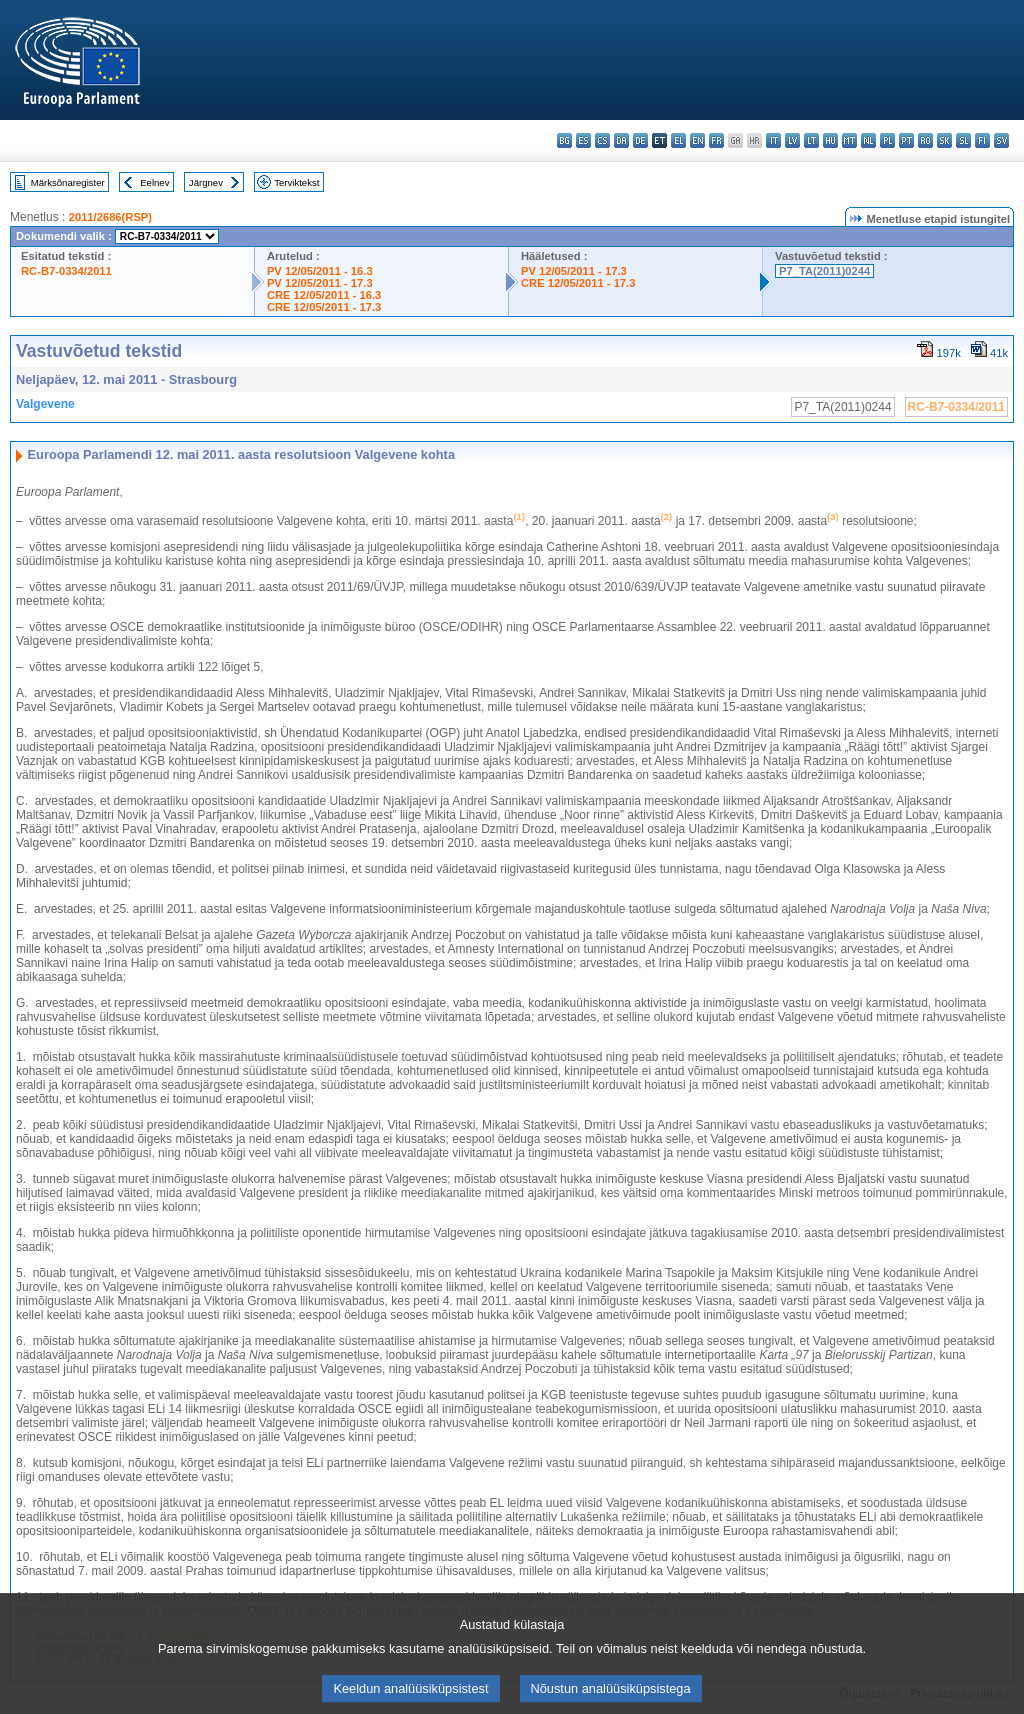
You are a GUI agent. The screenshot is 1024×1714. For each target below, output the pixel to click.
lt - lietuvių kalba (811, 140)
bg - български (564, 140)
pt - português (906, 140)
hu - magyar (830, 140)
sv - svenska (1001, 140)
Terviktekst (296, 182)
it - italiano (773, 140)
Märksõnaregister (68, 182)
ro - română (925, 140)
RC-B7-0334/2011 (66, 271)
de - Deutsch (640, 140)
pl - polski (887, 140)
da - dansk (621, 140)
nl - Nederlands (868, 140)
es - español (583, 140)
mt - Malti (849, 140)
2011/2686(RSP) (110, 217)
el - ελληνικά (678, 140)
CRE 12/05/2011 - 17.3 (324, 307)
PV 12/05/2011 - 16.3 (320, 271)
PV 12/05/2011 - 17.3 (320, 283)
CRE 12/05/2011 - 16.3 (324, 295)
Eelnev (154, 182)
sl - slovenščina (963, 140)
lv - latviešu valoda (792, 140)
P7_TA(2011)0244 (824, 271)
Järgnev (206, 182)
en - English (697, 140)
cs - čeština (602, 140)
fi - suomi (982, 140)
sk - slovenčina (944, 140)
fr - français (716, 140)
